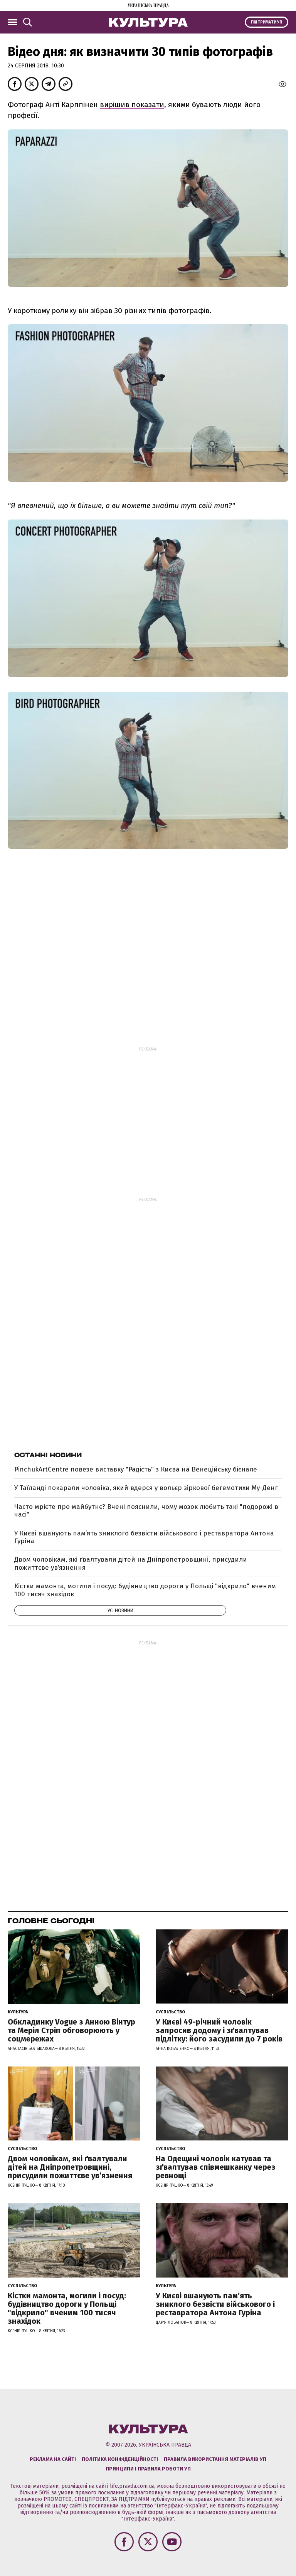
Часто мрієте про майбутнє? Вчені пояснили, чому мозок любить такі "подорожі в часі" (146, 1510)
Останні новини (48, 1455)
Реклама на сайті (53, 2459)
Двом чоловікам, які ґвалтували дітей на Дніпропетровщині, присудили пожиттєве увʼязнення (130, 1563)
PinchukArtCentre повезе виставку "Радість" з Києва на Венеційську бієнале (135, 1469)
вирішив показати (132, 104)
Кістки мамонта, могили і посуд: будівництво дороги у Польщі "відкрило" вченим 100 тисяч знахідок (145, 1590)
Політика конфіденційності (120, 2459)
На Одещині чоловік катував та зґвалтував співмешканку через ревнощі (216, 2167)
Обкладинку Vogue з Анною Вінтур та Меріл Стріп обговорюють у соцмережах (71, 2030)
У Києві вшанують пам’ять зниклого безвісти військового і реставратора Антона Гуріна (144, 1537)
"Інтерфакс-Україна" (181, 2505)
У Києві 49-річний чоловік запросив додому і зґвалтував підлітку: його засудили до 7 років (219, 2030)
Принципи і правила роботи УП (148, 2469)
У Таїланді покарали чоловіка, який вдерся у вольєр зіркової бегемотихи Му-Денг (146, 1488)
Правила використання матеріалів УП (215, 2459)
